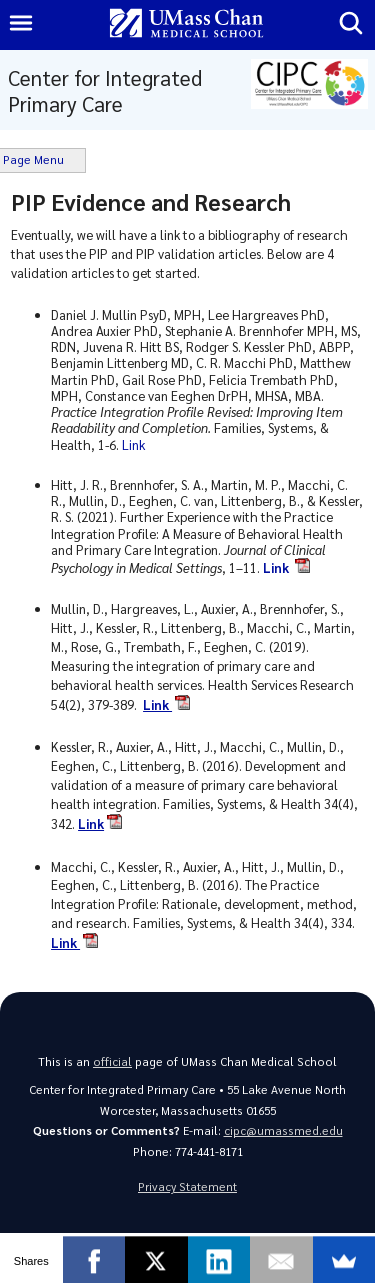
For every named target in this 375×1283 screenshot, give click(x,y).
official (112, 1061)
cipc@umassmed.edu (283, 1130)
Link (135, 444)
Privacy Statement (187, 1186)
